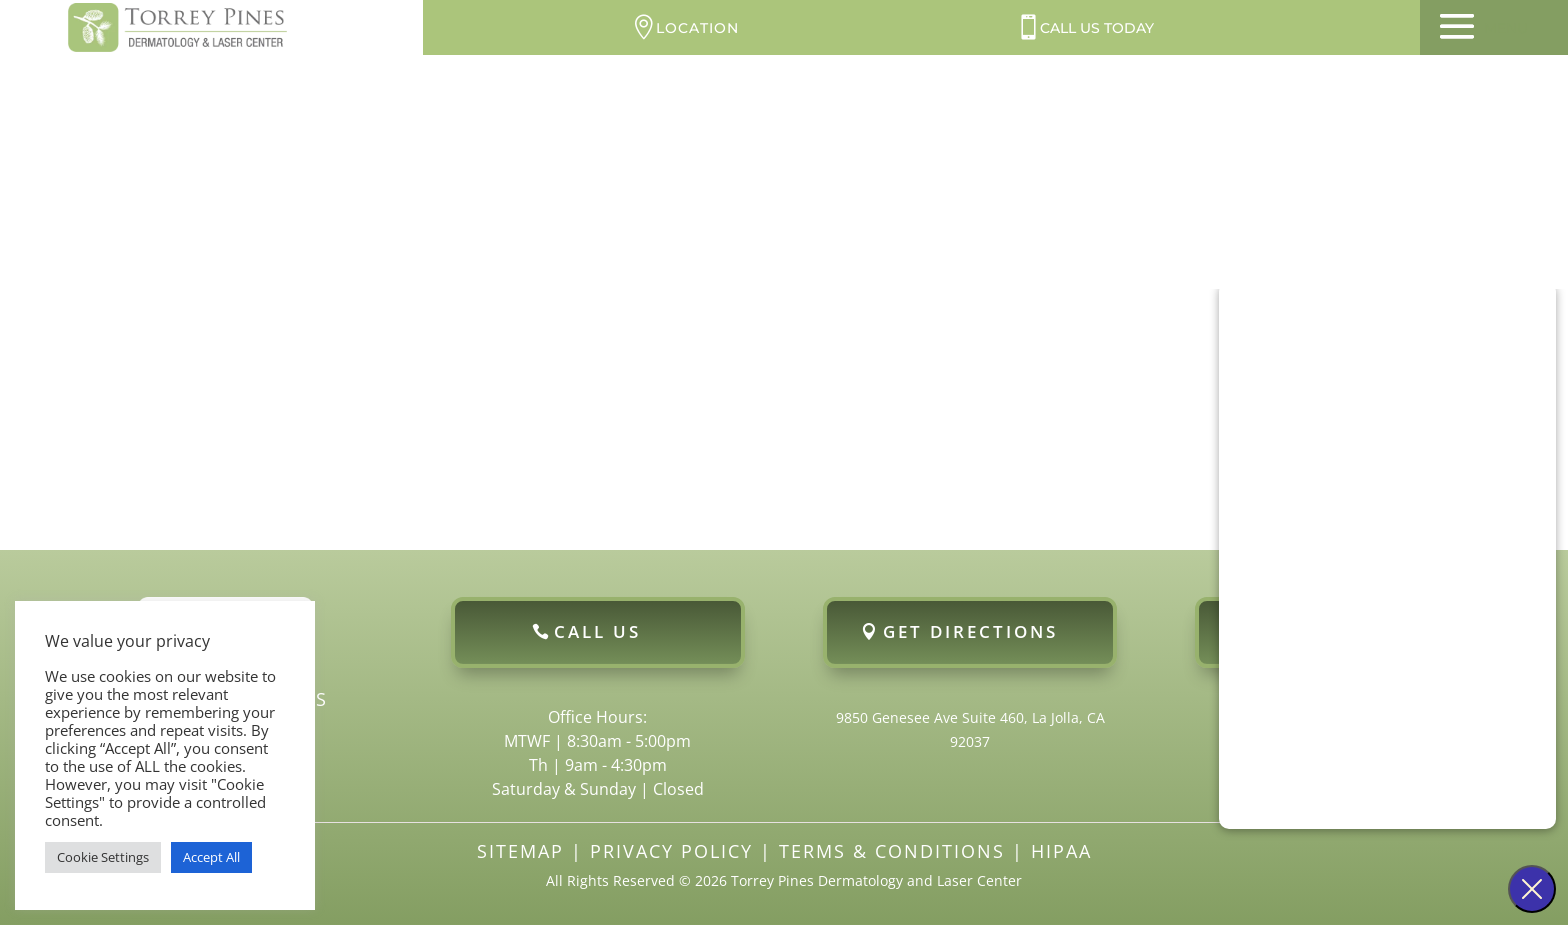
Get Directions (970, 631)
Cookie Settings (103, 857)
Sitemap (520, 851)
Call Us (597, 631)
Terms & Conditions (892, 851)
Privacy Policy (671, 851)
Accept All (211, 857)
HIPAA (1061, 851)
